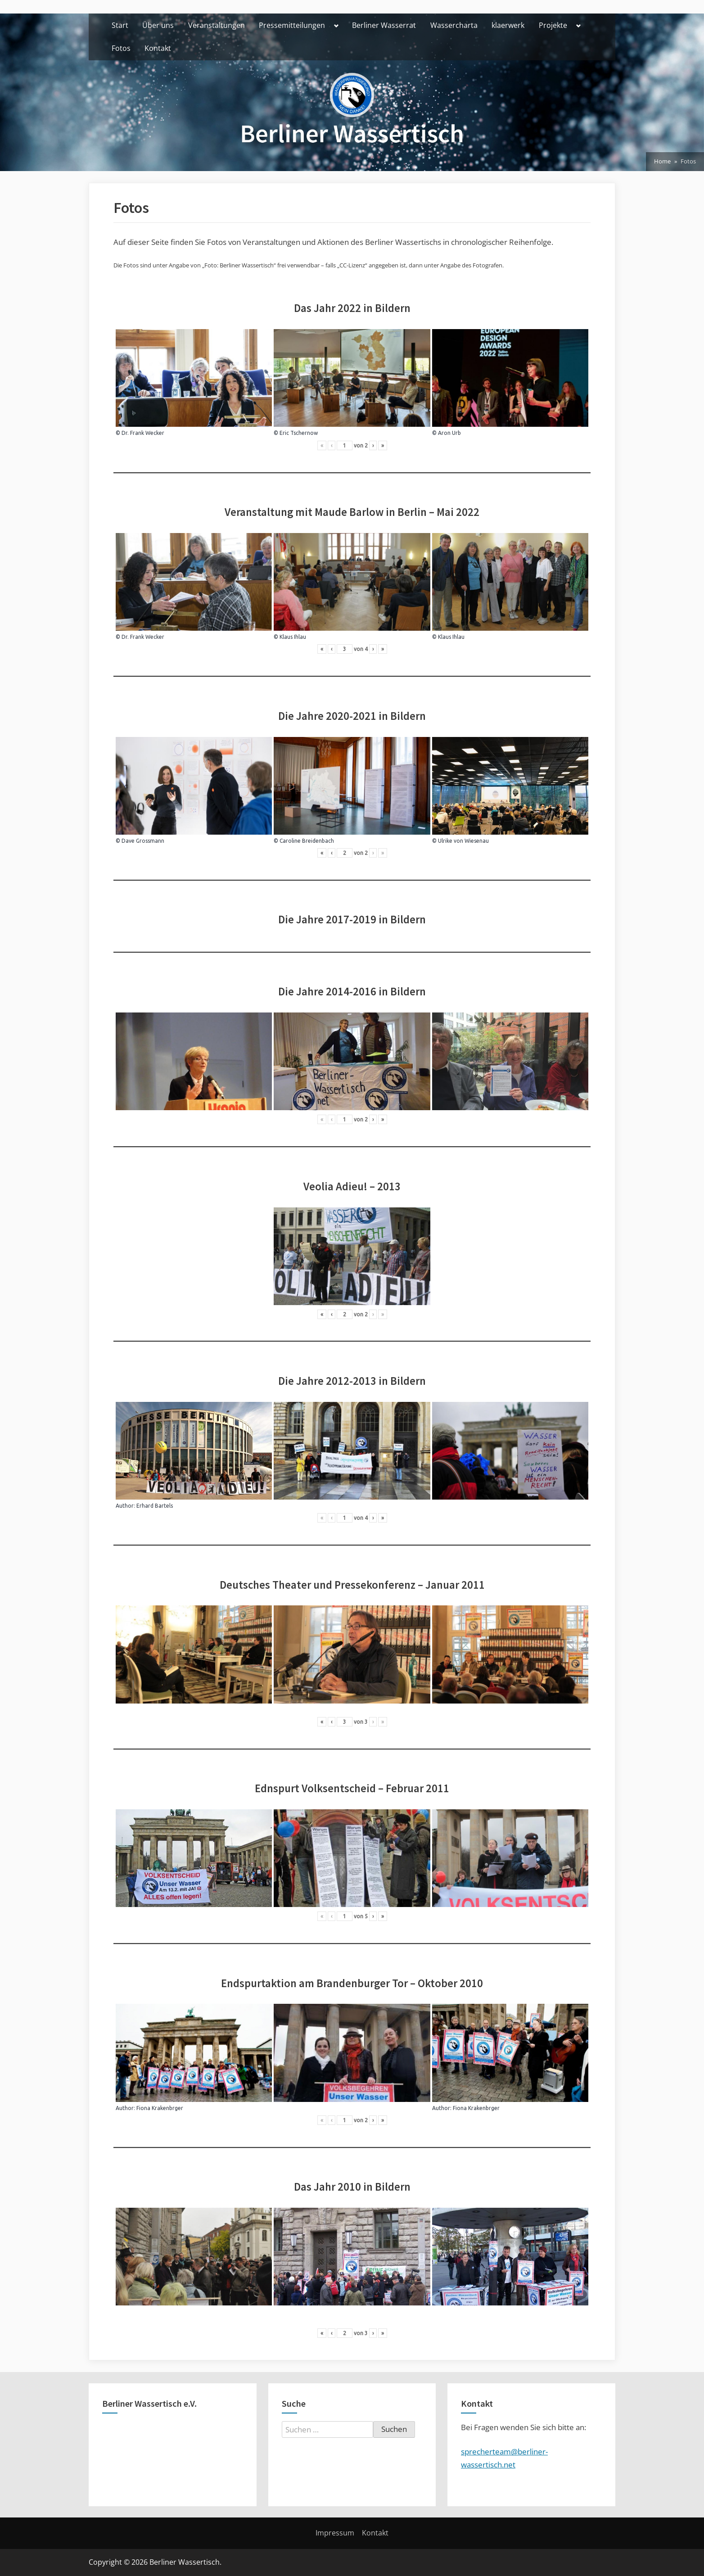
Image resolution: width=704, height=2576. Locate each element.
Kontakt (157, 48)
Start (120, 25)
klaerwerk (508, 25)
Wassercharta (454, 25)
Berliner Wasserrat (384, 25)
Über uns (158, 25)
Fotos (121, 48)
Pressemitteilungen (292, 25)
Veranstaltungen (216, 25)
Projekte (553, 25)
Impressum (335, 2533)
